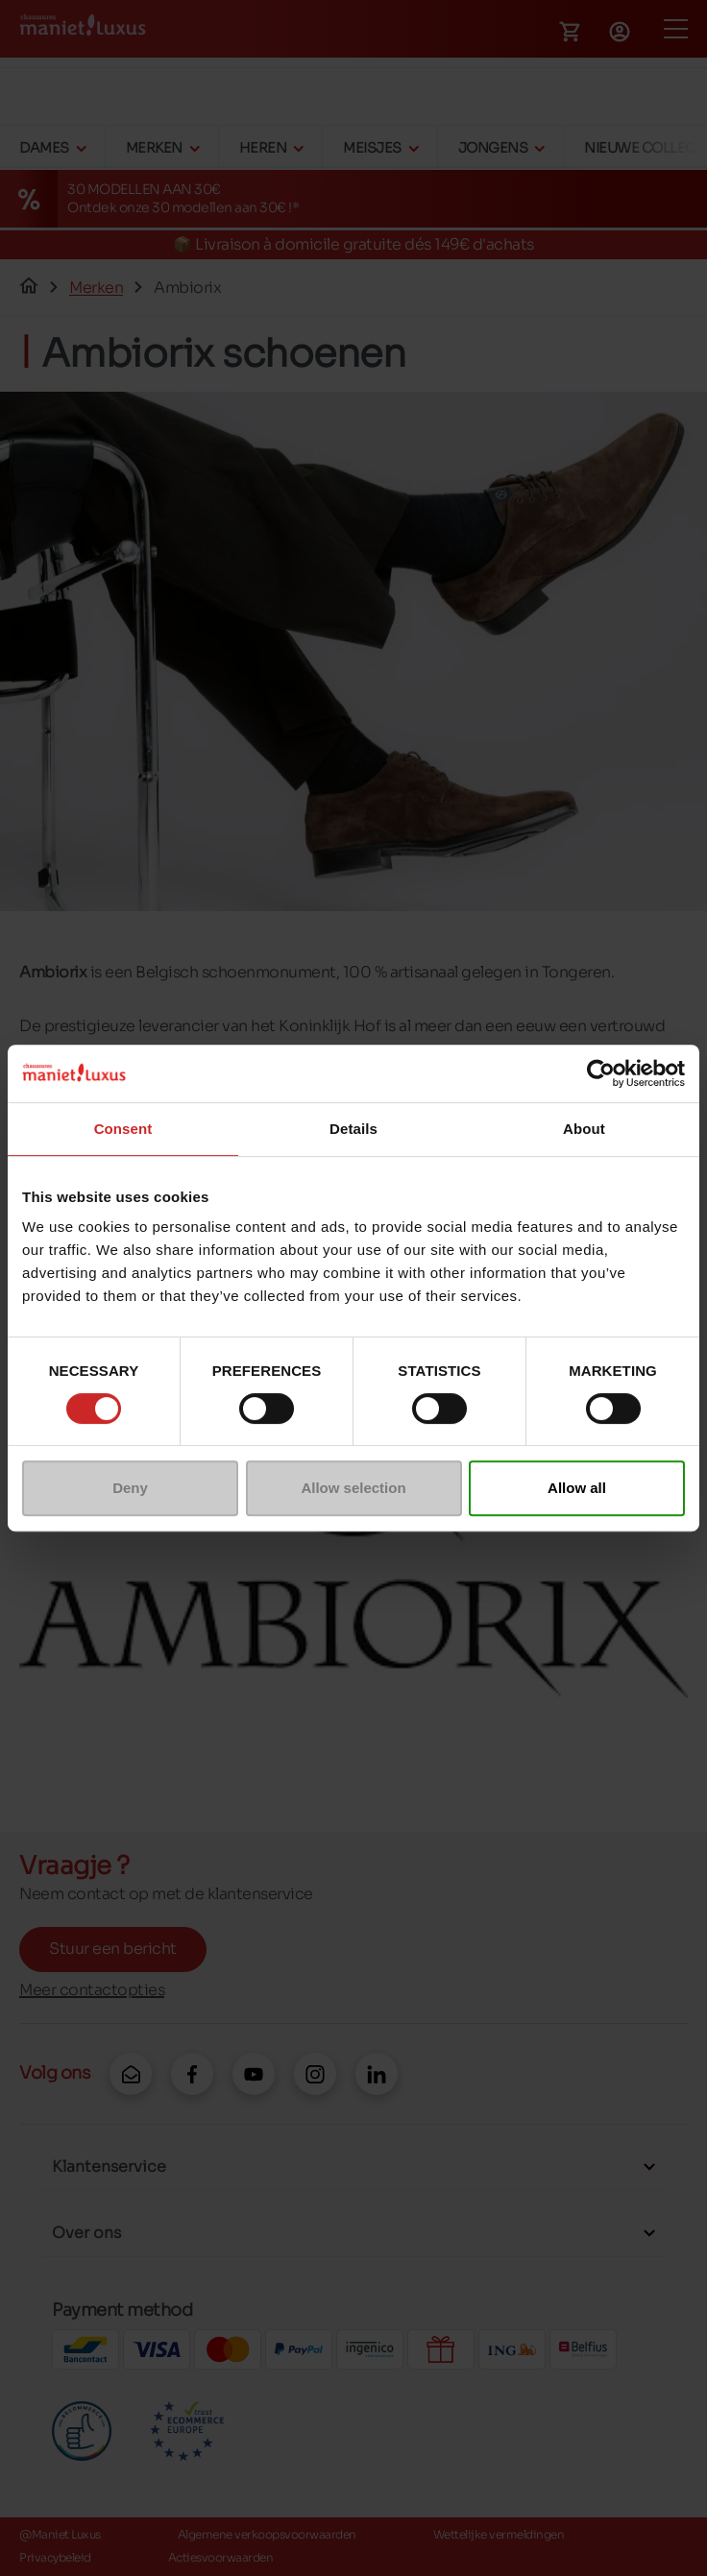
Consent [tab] (123, 1128)
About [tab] (584, 1128)
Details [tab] (353, 1128)
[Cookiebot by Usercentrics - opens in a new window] (601, 1073)
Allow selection (353, 1488)
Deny (130, 1488)
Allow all (577, 1488)
